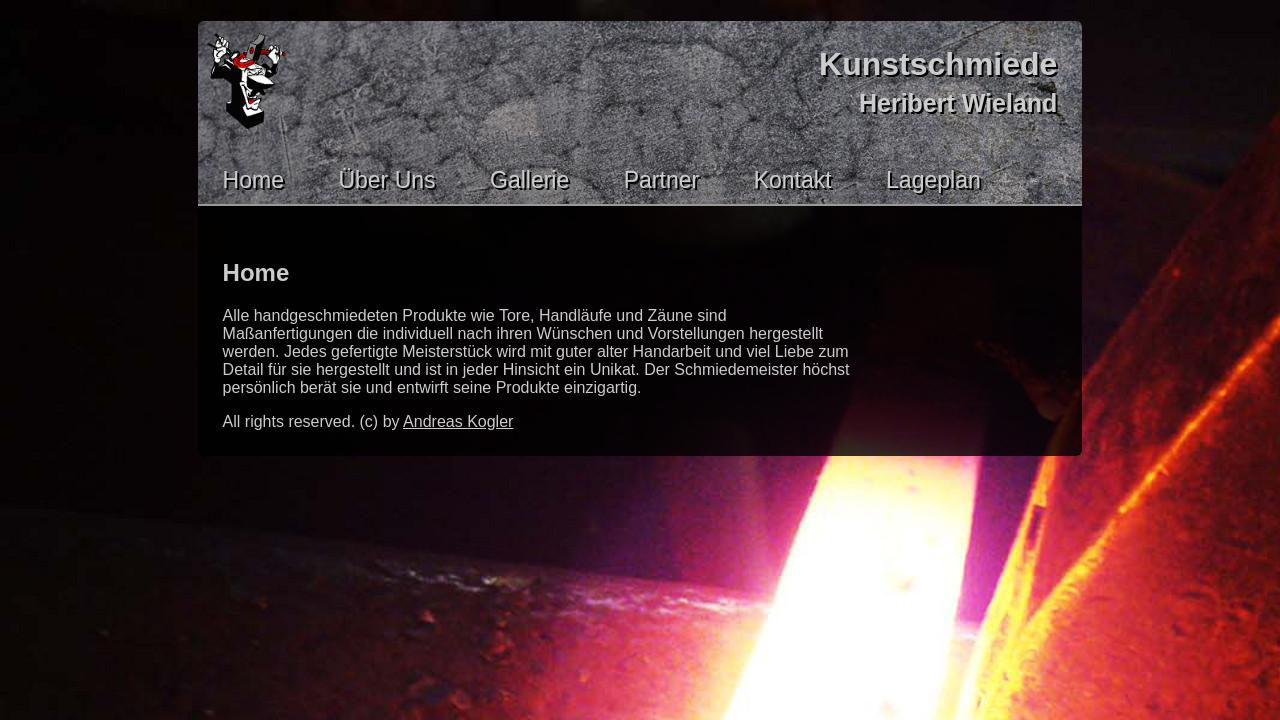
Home (253, 180)
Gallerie (529, 180)
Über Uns (386, 180)
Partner (661, 180)
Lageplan (933, 180)
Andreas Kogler (458, 421)
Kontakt (793, 180)
